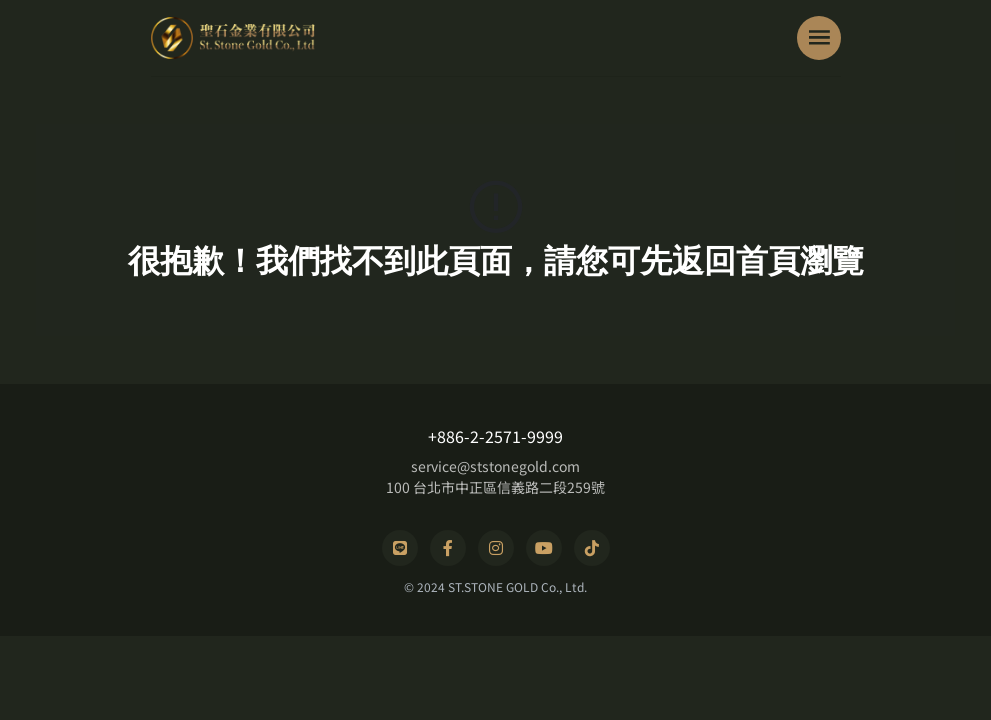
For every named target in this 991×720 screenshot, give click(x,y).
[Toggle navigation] (819, 38)
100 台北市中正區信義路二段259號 (495, 487)
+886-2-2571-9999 (495, 436)
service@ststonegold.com (495, 466)
